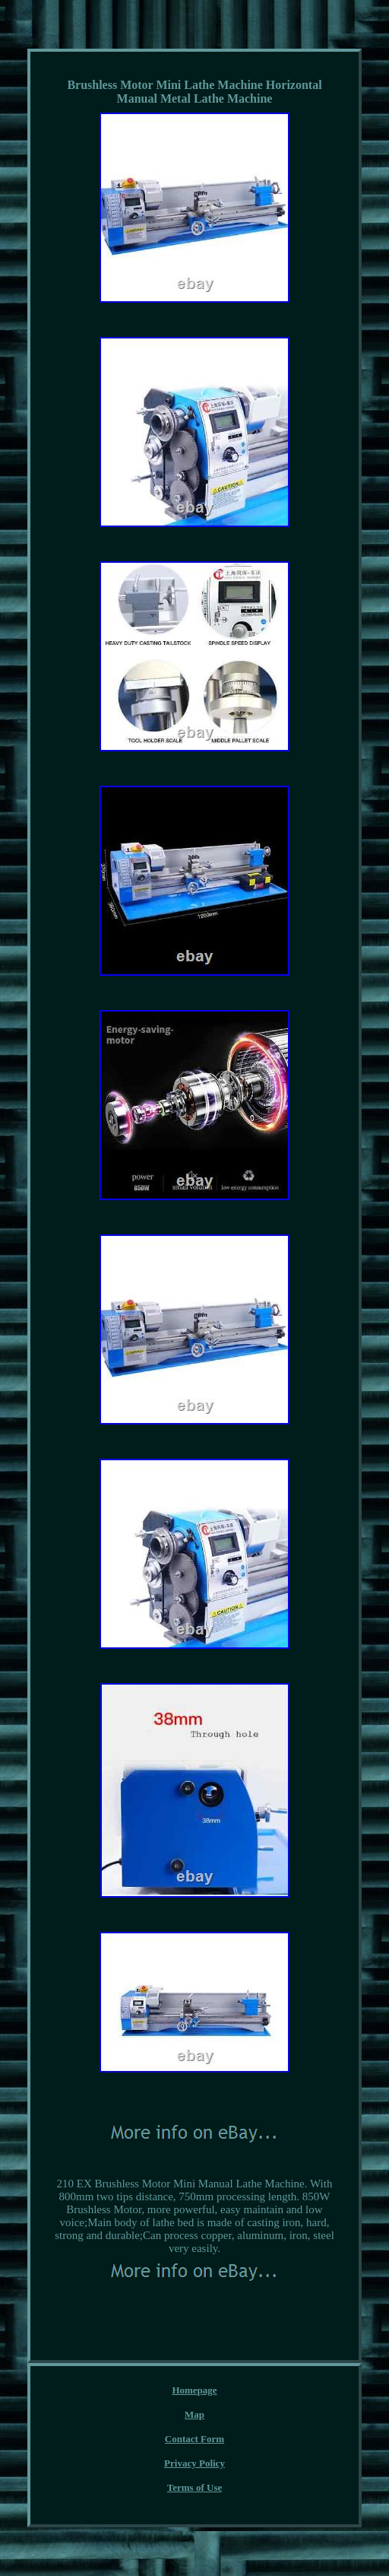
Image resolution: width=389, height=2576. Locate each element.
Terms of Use (194, 2487)
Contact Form (194, 2438)
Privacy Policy (194, 2463)
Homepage (194, 2390)
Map (194, 2414)
